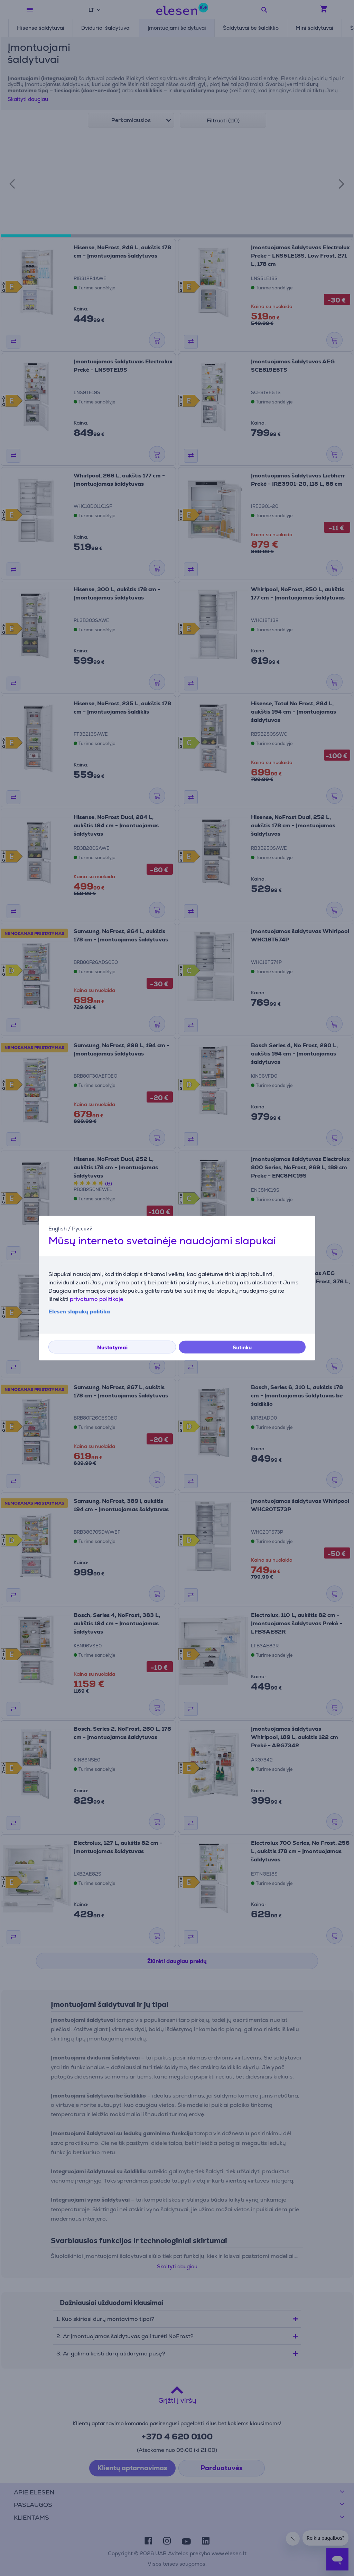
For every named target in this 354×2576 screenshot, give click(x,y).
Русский (82, 1228)
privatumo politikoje (96, 1299)
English (57, 1228)
